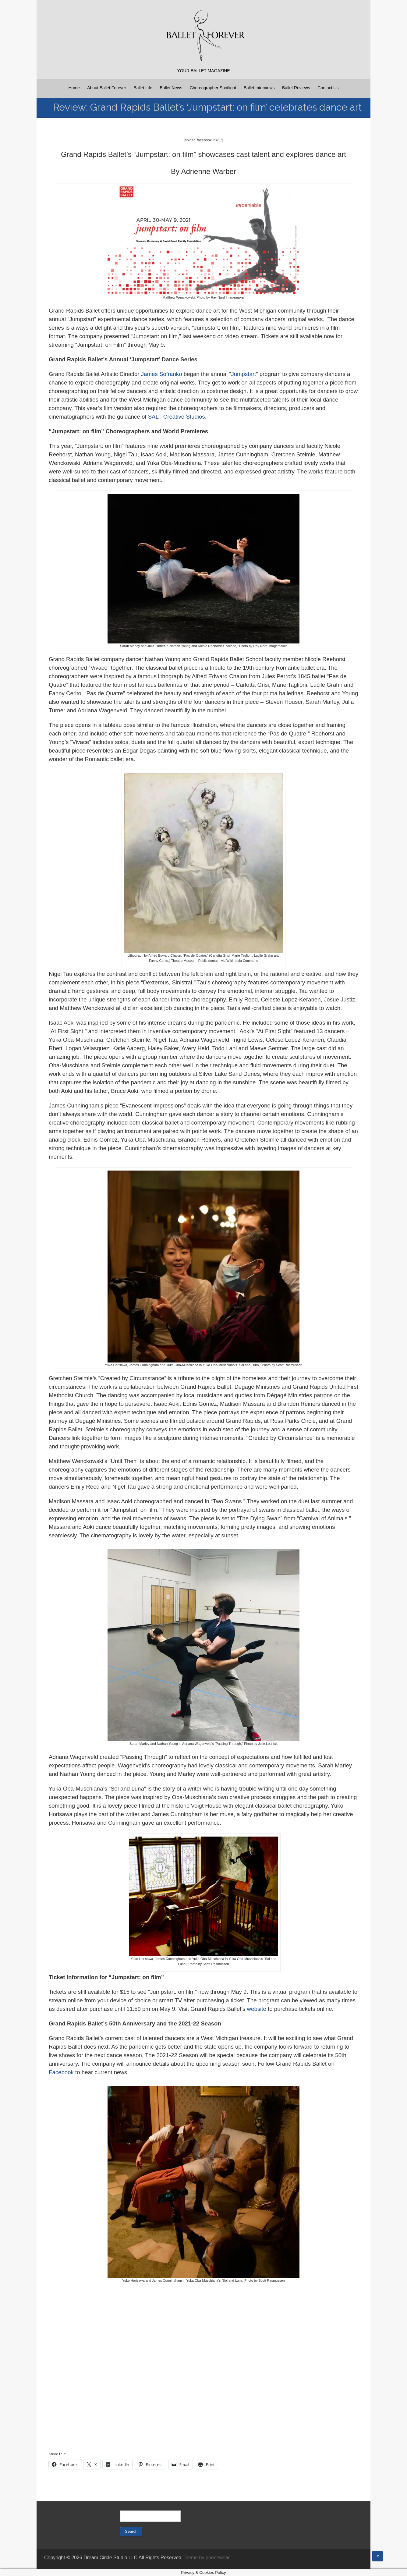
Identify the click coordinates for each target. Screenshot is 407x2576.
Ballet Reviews (296, 87)
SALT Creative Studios (176, 416)
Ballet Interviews (259, 87)
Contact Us (327, 87)
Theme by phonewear (206, 2557)
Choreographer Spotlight (213, 87)
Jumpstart (243, 374)
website (256, 2009)
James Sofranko (161, 374)
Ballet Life (142, 87)
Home (74, 87)
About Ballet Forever (106, 87)
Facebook (61, 2072)
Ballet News (171, 87)
